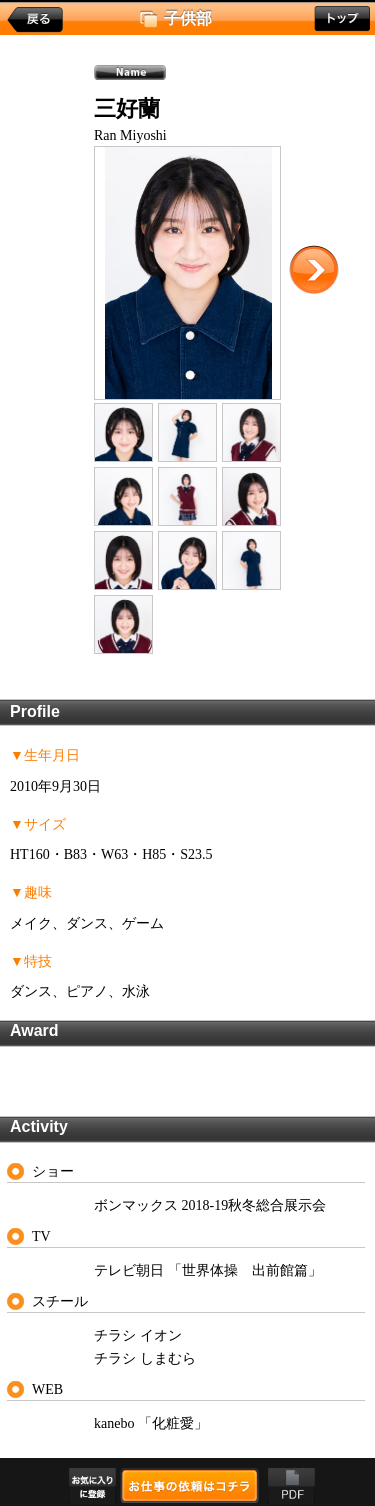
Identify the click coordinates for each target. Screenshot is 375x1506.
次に (314, 270)
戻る (35, 20)
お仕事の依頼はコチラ (189, 1485)
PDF (291, 1486)
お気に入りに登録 (92, 1486)
